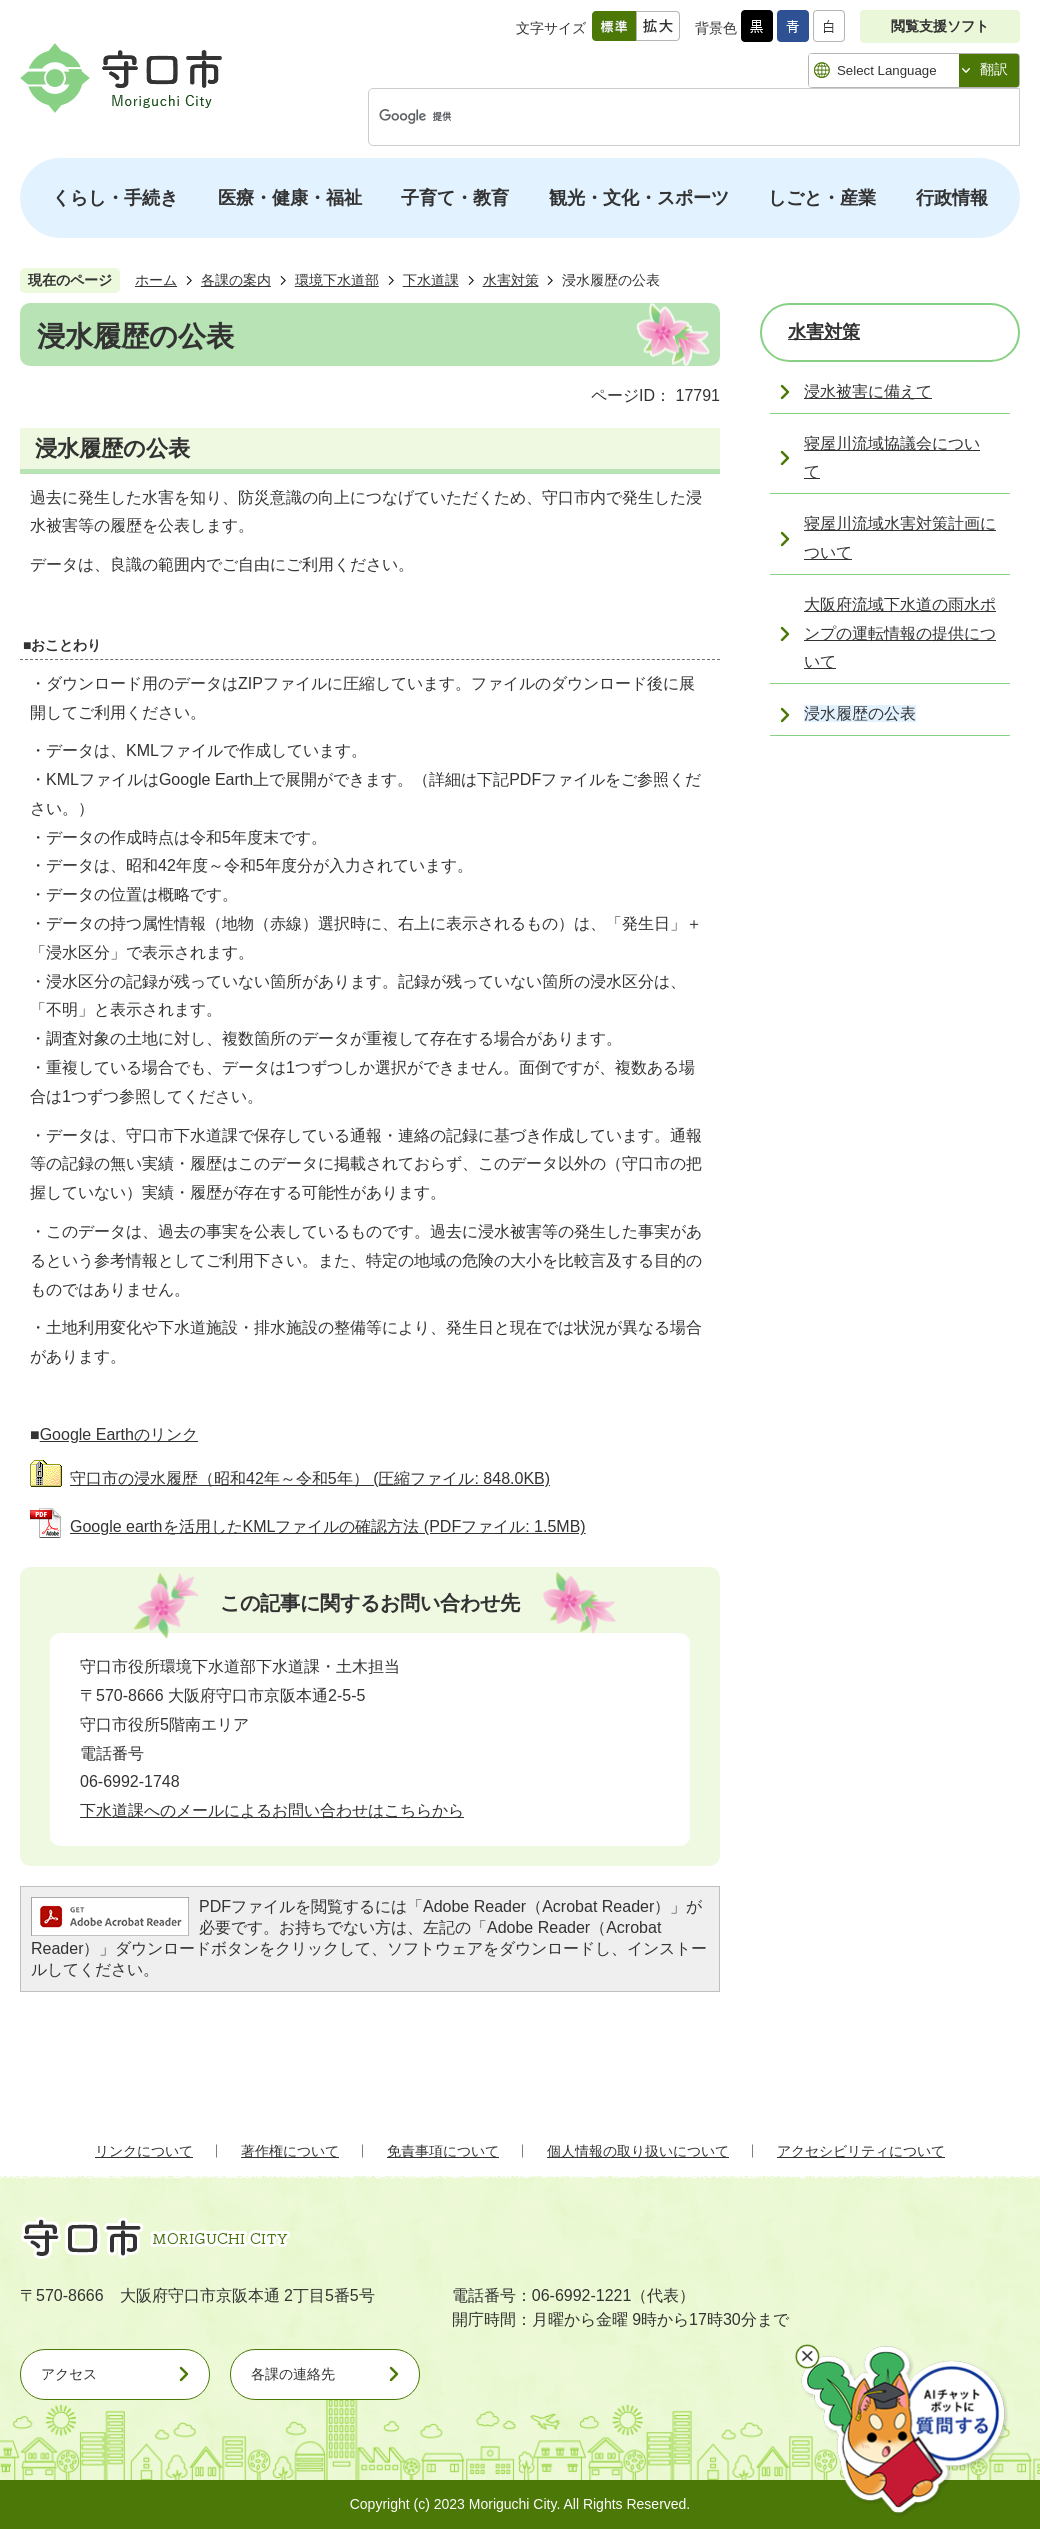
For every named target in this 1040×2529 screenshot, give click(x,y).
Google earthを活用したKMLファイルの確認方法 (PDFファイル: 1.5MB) (328, 1526)
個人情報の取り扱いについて (638, 2151)
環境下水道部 (337, 280)
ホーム (156, 280)
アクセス (69, 2374)
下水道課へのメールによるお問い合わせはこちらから (272, 1810)
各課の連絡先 (293, 2374)
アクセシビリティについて (861, 2151)
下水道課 (431, 280)
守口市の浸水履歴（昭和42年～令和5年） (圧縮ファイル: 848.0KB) (310, 1478)
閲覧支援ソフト (940, 26)
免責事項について (443, 2151)
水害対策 (511, 280)
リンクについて (144, 2151)
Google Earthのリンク (119, 1434)
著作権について (290, 2151)
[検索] (673, 117)
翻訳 (994, 69)
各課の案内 (236, 280)
